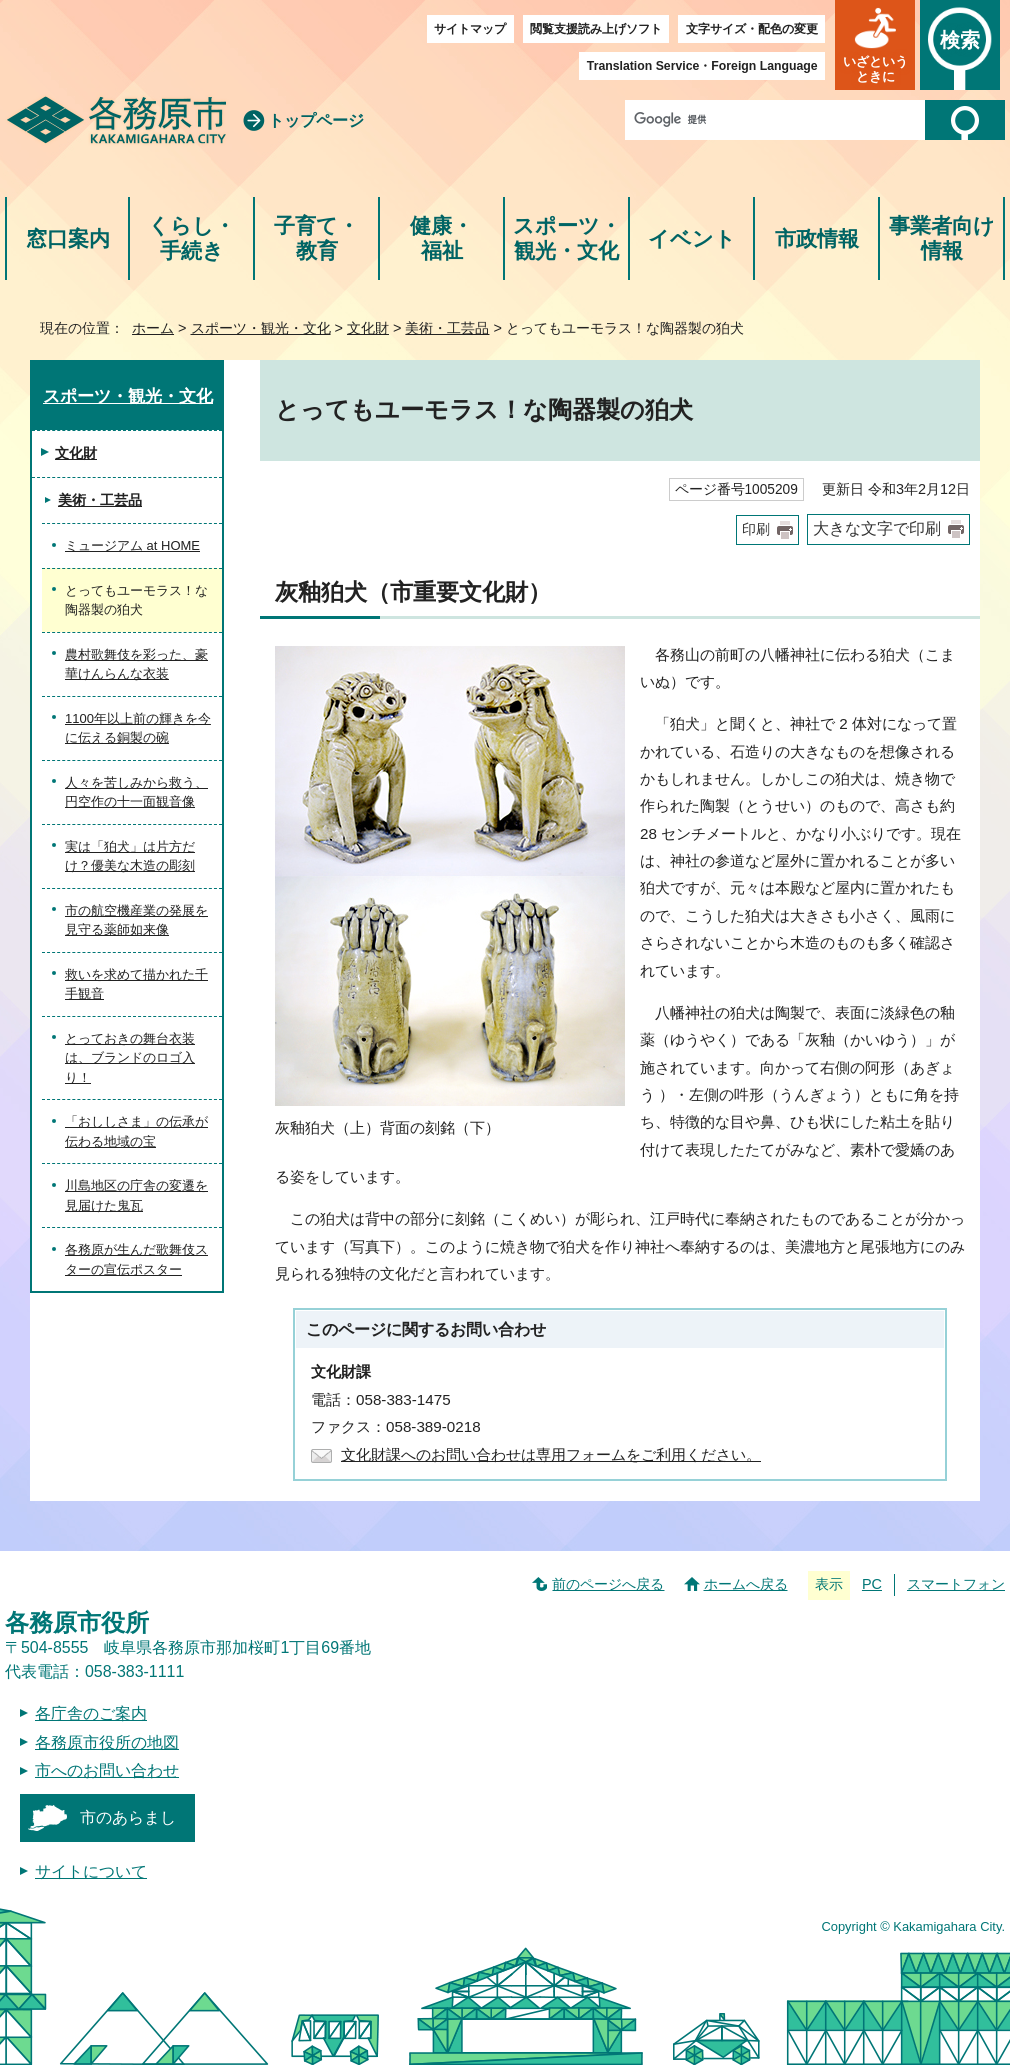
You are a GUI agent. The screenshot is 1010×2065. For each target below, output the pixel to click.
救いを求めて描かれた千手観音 (136, 984)
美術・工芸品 (447, 328)
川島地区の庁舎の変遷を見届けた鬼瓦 (136, 1195)
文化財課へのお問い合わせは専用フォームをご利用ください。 (551, 1454)
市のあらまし (128, 1817)
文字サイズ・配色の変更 (752, 29)
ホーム (153, 328)
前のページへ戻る (608, 1584)
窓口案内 (68, 238)
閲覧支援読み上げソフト (596, 29)
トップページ (316, 120)
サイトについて (91, 1871)
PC (872, 1584)
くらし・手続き (191, 238)
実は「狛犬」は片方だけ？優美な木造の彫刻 (130, 856)
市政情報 (817, 238)
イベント (692, 238)
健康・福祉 (441, 238)
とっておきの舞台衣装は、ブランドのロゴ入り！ (130, 1058)
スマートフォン (956, 1584)
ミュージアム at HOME (132, 545)
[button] (875, 45)
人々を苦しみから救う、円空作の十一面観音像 (136, 792)
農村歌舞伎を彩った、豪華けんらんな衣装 (136, 664)
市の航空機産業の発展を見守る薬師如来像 (136, 920)
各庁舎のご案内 (91, 1713)
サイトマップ (470, 29)
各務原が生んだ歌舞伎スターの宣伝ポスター (136, 1259)
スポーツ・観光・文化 (567, 238)
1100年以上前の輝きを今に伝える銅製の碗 (138, 728)
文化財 (368, 328)
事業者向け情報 (942, 238)
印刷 (756, 529)
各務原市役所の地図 (107, 1742)
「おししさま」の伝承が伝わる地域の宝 (136, 1131)
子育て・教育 (316, 238)
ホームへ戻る (746, 1584)
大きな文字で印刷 (877, 528)
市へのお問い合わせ (107, 1770)
